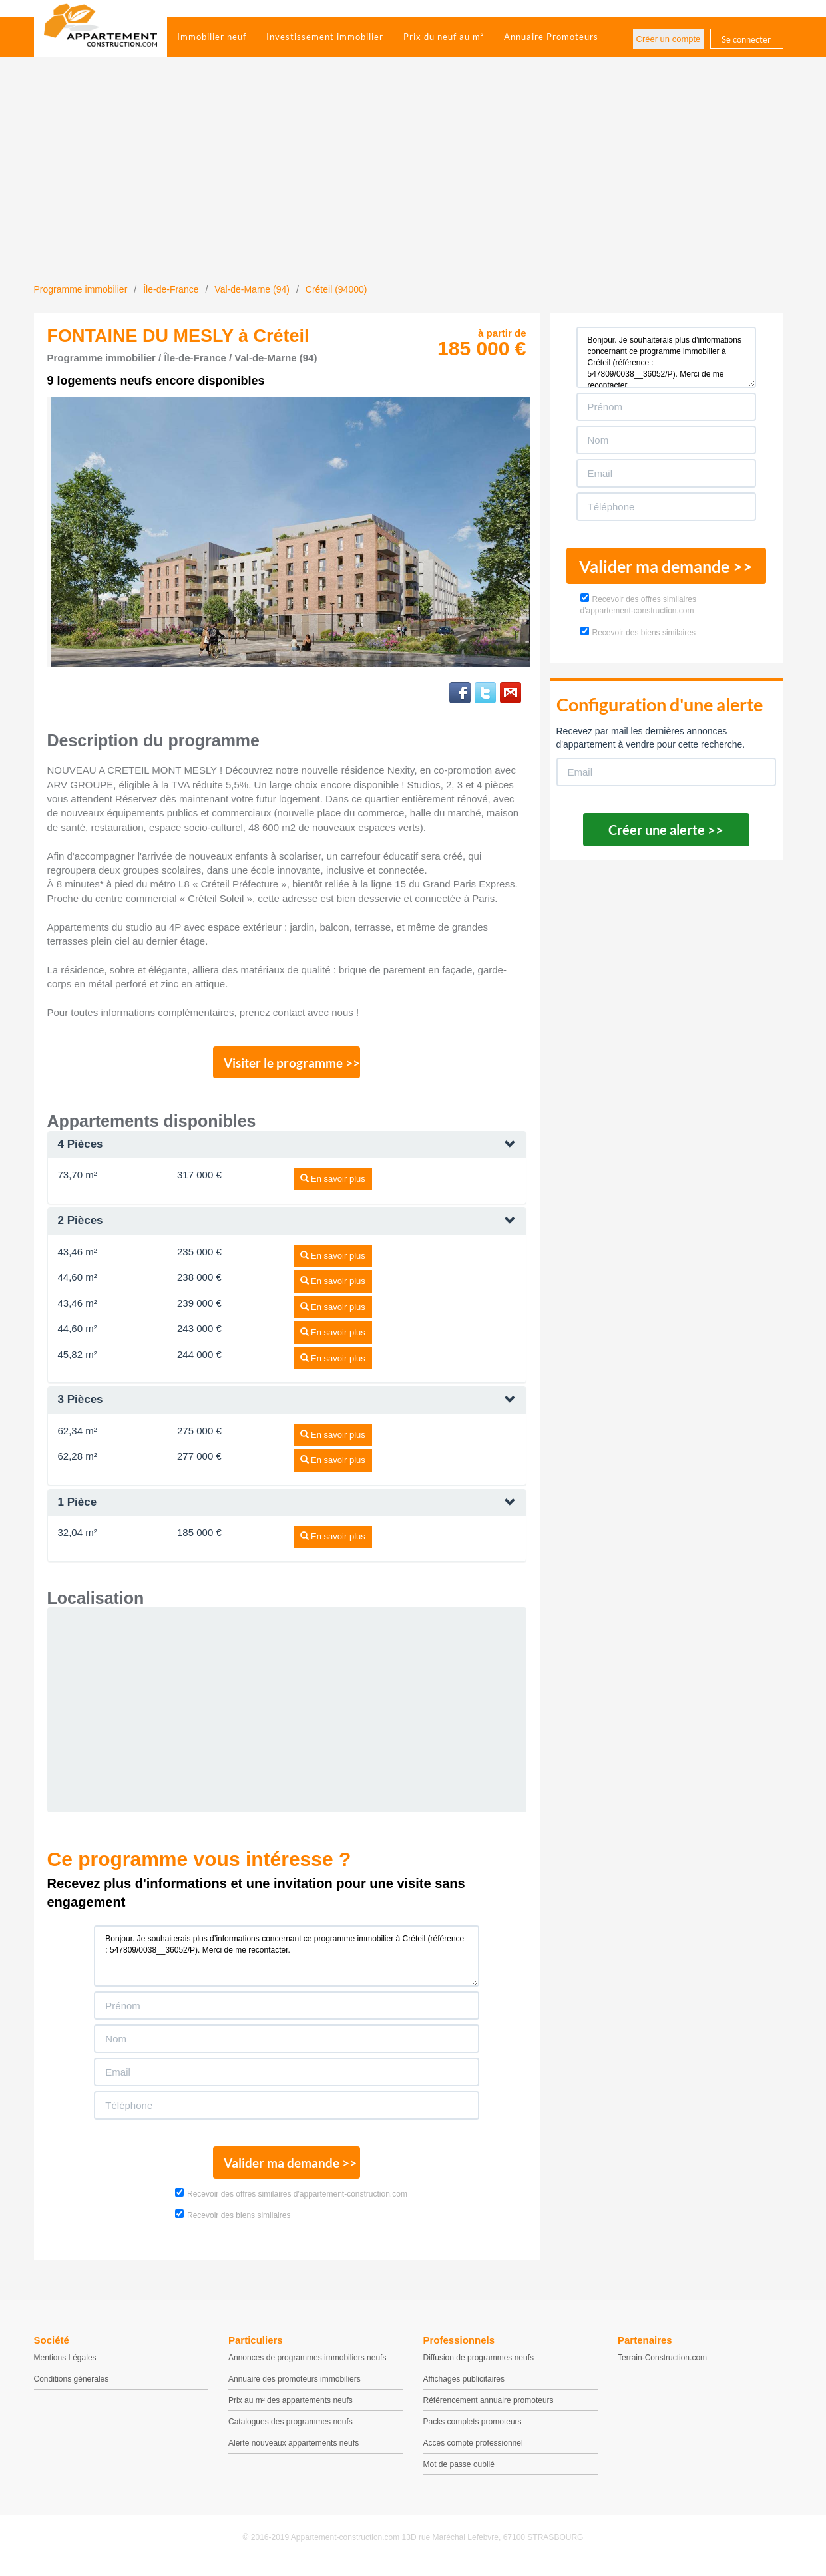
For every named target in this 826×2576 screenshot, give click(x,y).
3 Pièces (80, 1404)
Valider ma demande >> (286, 2169)
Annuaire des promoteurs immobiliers (294, 2388)
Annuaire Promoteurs (551, 36)
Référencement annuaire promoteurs (488, 2409)
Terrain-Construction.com (662, 2367)
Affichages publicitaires (464, 2388)
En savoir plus (332, 1183)
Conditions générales (71, 2388)
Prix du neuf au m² (443, 36)
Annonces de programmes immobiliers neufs (307, 2367)
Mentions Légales (65, 2367)
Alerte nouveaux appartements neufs (293, 2452)
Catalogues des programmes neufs (290, 2431)
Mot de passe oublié (459, 2473)
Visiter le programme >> (287, 1065)
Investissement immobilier (324, 36)
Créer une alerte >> (665, 830)
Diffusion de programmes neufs (478, 2367)
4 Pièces (80, 1148)
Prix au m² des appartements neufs (290, 2409)
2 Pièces (80, 1225)
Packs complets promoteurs (472, 2431)
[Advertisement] (413, 183)
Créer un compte (668, 39)
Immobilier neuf (211, 36)
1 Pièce (77, 1506)
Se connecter (746, 39)
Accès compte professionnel (473, 2452)
